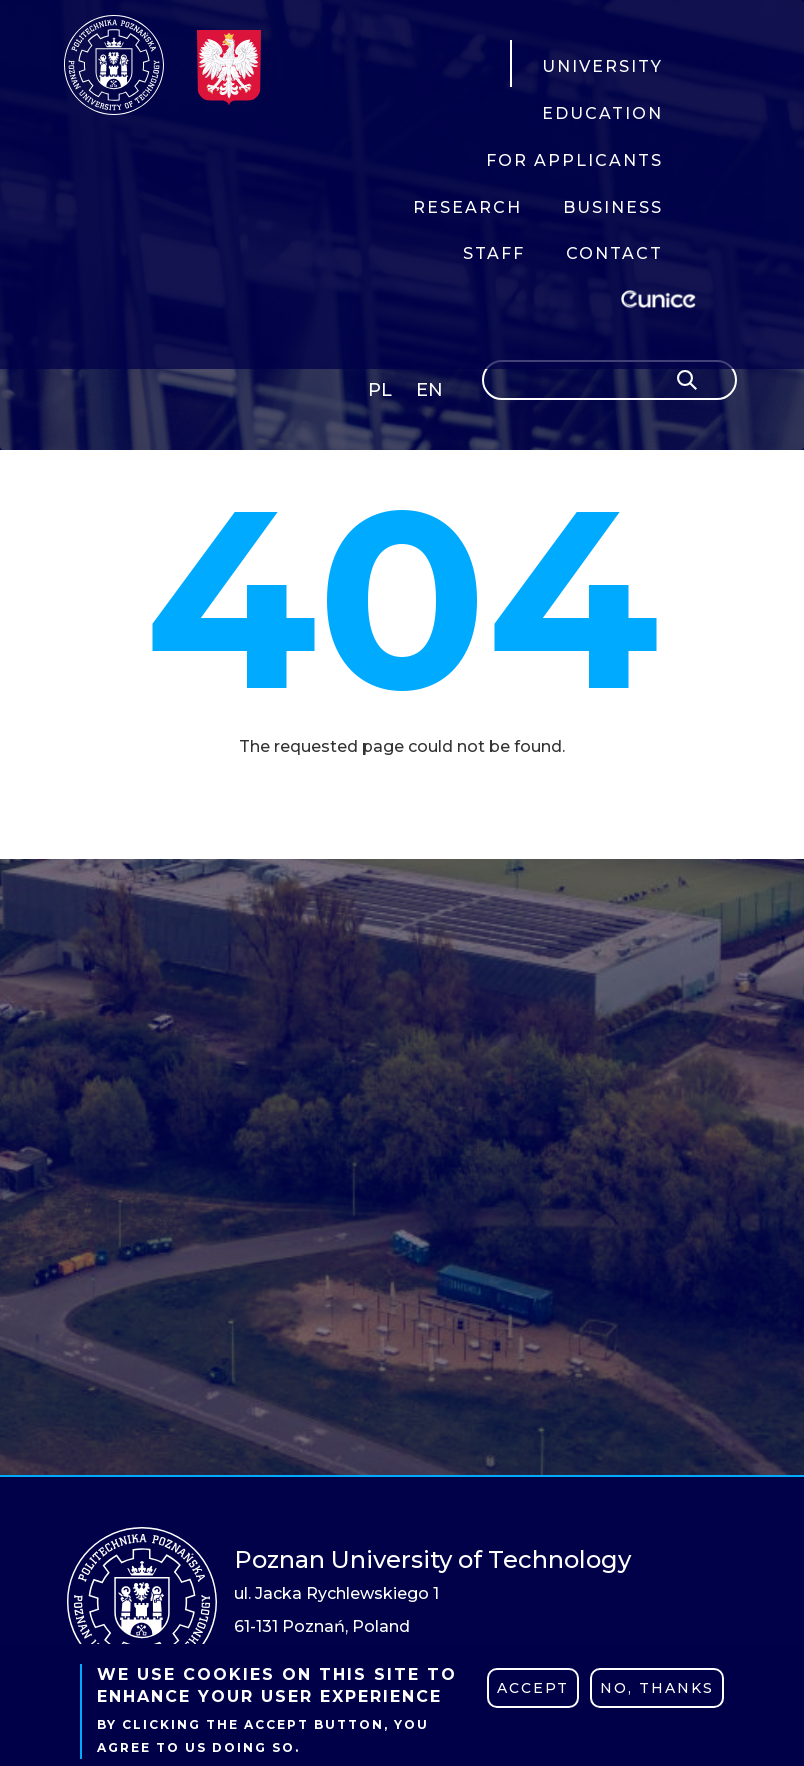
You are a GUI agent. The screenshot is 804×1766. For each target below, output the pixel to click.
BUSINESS (613, 207)
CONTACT (614, 253)
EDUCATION (602, 113)
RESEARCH (467, 207)
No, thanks (657, 1688)
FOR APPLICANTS (574, 160)
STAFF (494, 253)
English (431, 393)
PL (380, 390)
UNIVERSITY (602, 66)
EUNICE (662, 296)
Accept (533, 1688)
